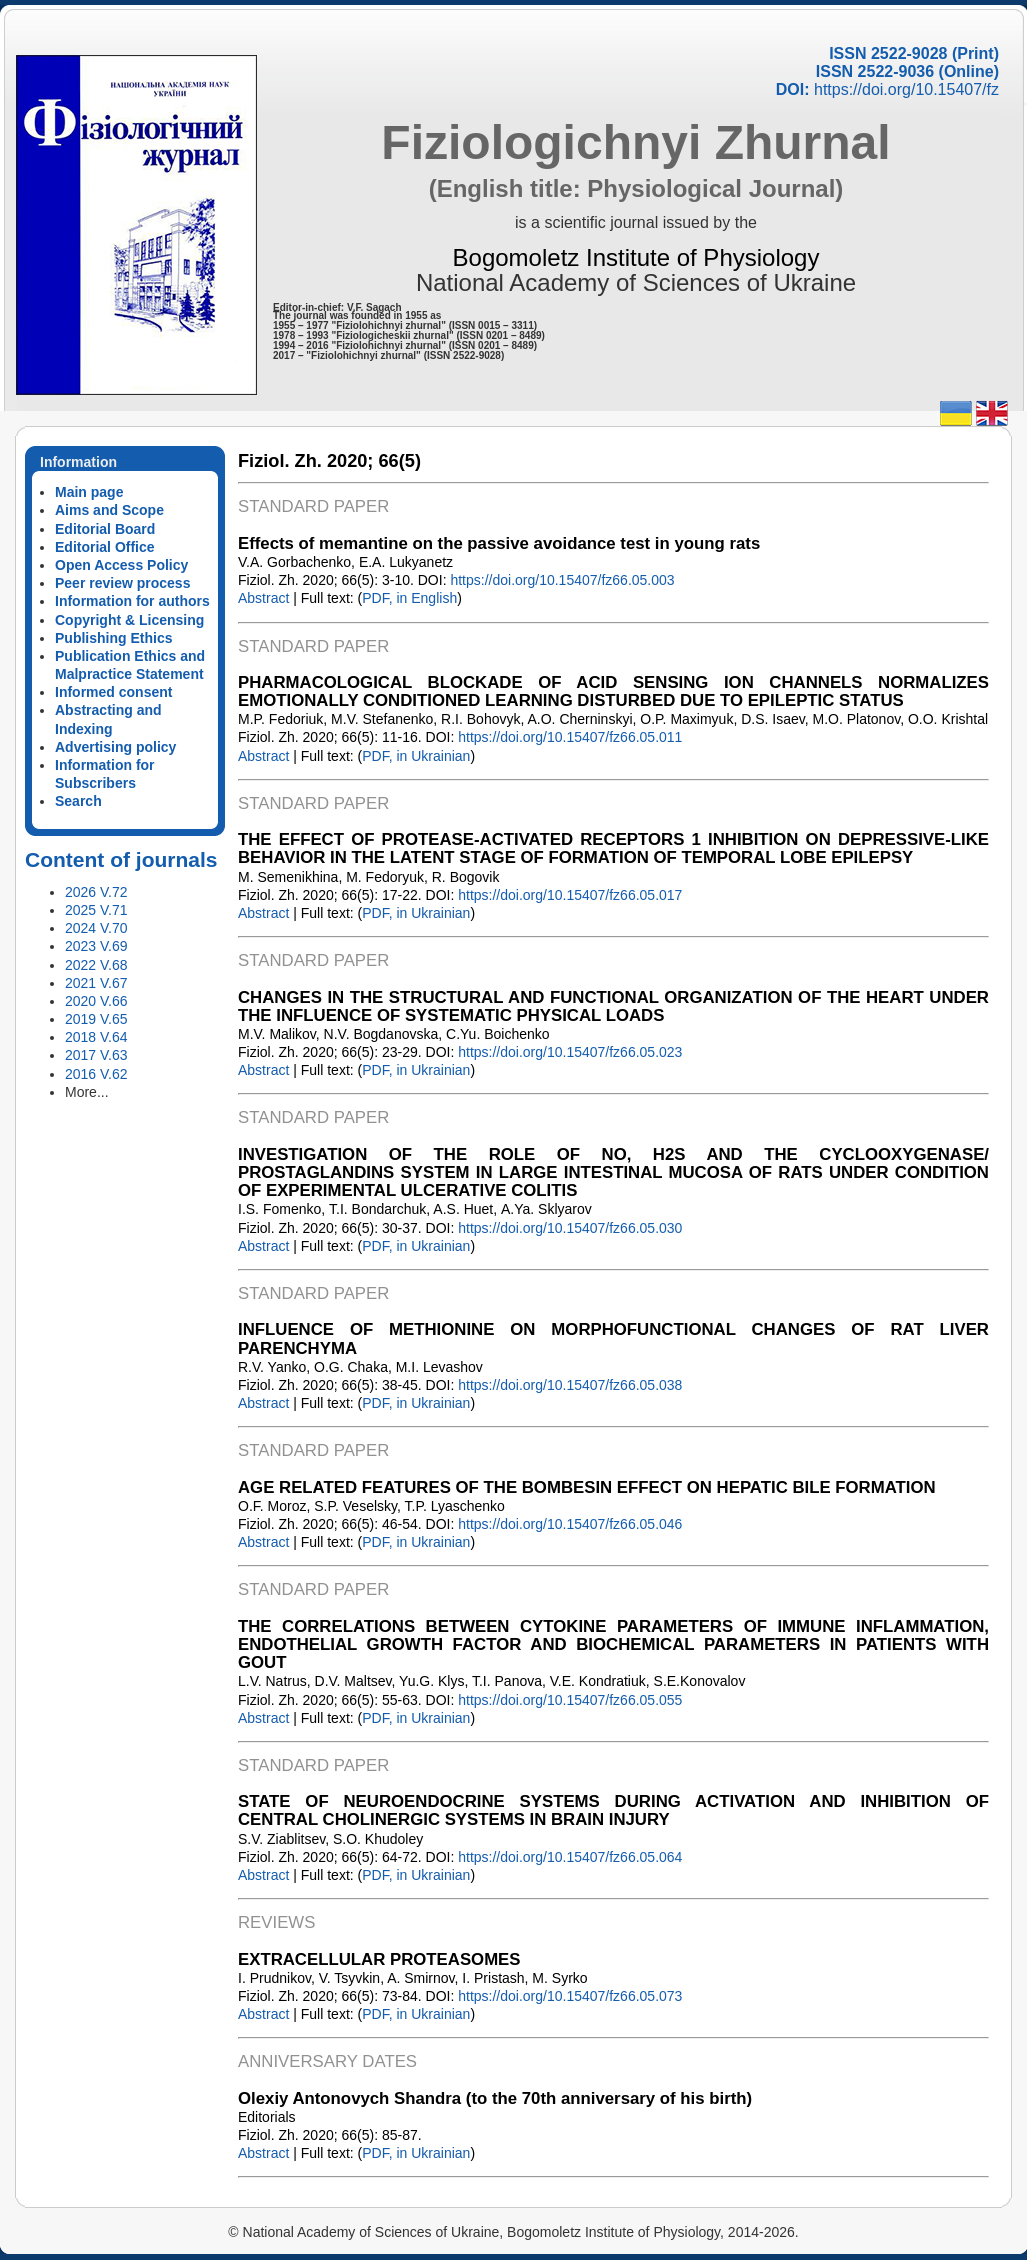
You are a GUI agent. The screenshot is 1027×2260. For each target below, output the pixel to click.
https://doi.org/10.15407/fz (906, 89)
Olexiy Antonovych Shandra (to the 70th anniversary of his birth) (495, 2098)
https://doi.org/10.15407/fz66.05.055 (570, 1700)
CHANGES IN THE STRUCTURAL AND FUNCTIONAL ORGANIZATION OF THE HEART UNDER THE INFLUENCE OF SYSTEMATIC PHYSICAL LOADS (613, 1006)
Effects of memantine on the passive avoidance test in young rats (499, 543)
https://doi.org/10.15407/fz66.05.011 (570, 737)
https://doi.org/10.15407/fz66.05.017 (570, 895)
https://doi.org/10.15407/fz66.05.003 (562, 580)
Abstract (263, 598)
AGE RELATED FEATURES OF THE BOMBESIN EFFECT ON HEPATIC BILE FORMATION (587, 1487)
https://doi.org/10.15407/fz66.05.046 (570, 1524)
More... (87, 1092)
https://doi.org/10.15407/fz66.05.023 (570, 1052)
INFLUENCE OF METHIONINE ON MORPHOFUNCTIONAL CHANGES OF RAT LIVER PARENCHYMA (613, 1338)
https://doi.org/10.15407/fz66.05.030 (570, 1228)
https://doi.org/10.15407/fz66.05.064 (570, 1857)
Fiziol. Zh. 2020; (305, 461)
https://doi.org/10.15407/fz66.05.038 (570, 1385)
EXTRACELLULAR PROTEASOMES (379, 1959)
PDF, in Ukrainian (416, 756)
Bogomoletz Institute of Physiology (636, 257)
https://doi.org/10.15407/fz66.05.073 (570, 1996)
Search (78, 801)
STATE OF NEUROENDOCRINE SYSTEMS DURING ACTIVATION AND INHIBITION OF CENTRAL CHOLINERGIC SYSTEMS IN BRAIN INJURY (613, 1810)
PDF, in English (409, 598)
